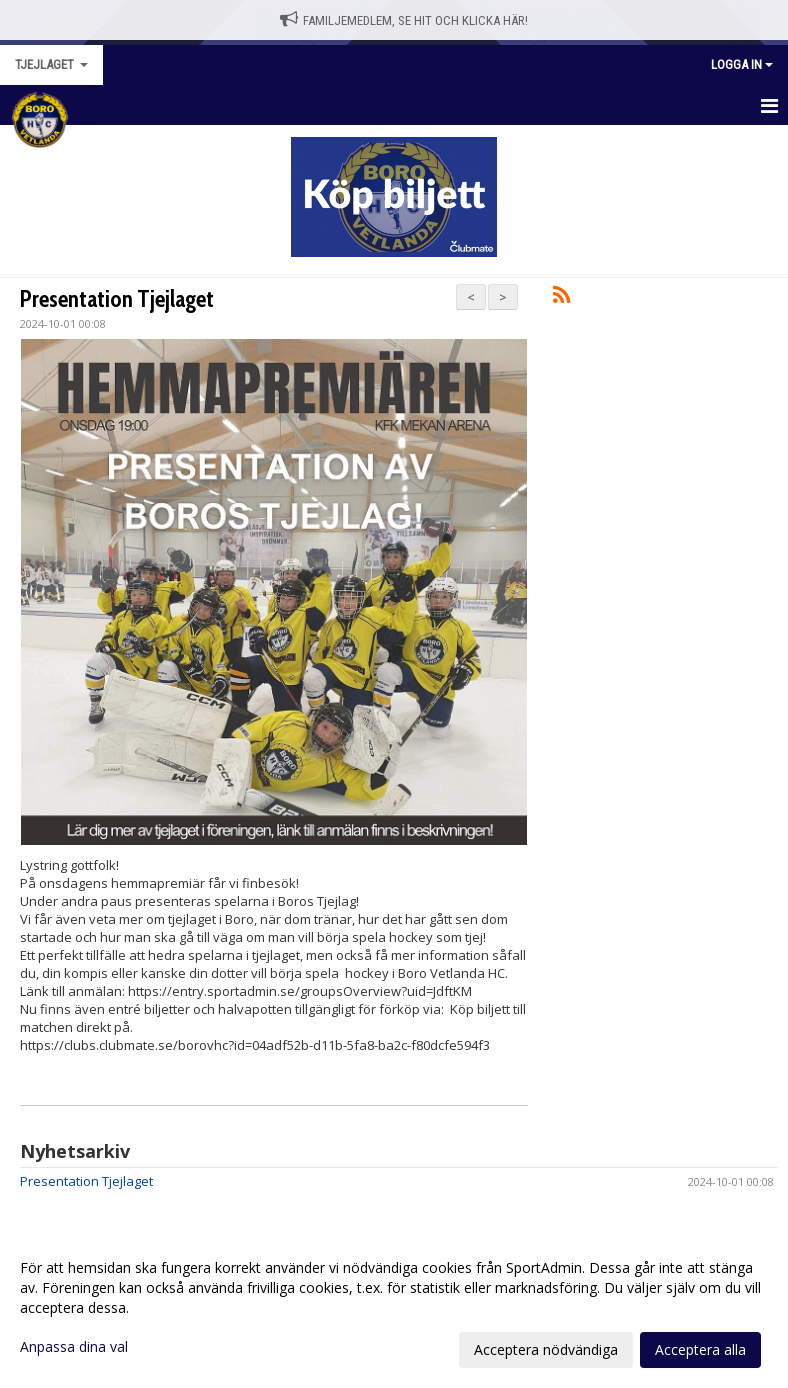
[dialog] (394, 1308)
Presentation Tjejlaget (117, 299)
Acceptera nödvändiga (546, 1349)
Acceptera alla (700, 1349)
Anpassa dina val (74, 1347)
